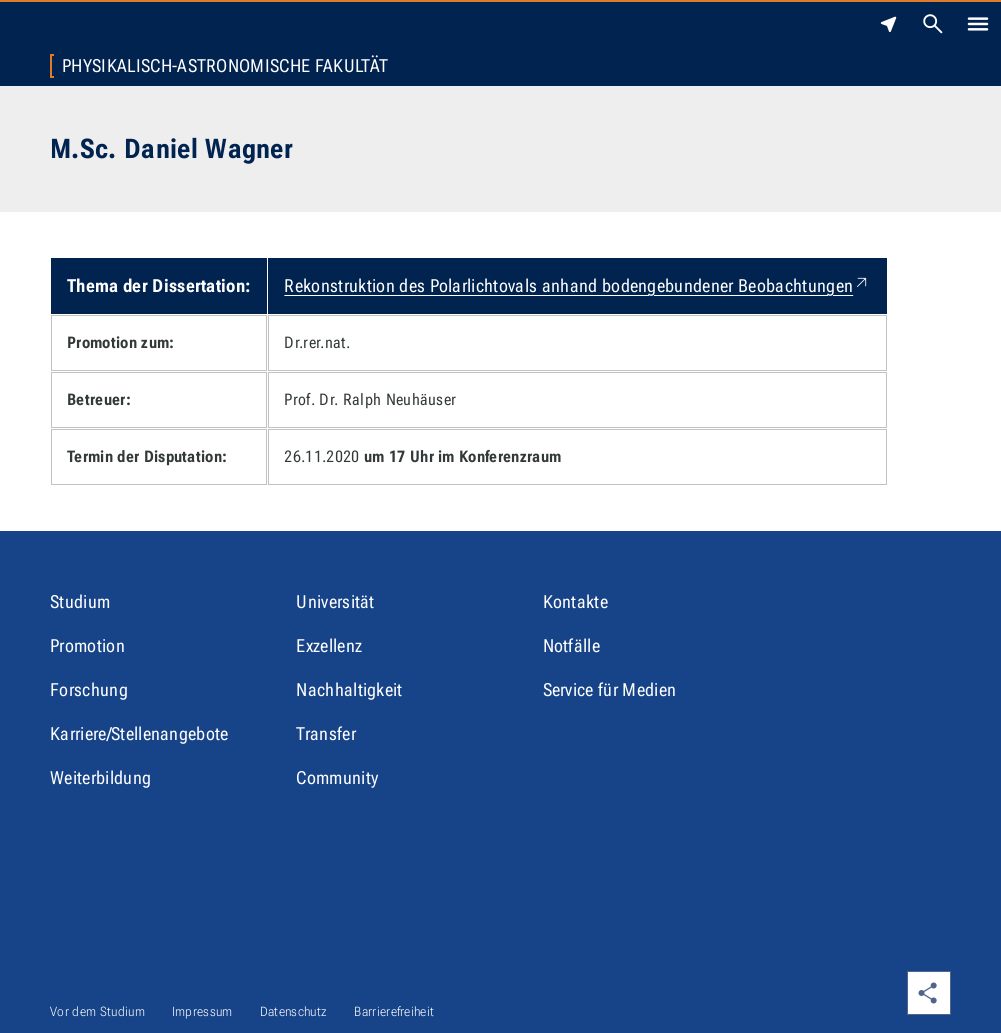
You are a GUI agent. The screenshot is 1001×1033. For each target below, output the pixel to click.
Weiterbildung (100, 777)
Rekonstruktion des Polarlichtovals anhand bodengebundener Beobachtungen (577, 285)
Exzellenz (329, 645)
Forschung (89, 689)
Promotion (87, 645)
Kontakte (576, 601)
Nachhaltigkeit (349, 689)
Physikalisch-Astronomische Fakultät (225, 66)
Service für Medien (610, 689)
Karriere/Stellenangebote (139, 733)
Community (337, 777)
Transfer (326, 733)
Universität (335, 601)
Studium (80, 601)
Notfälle (572, 645)
